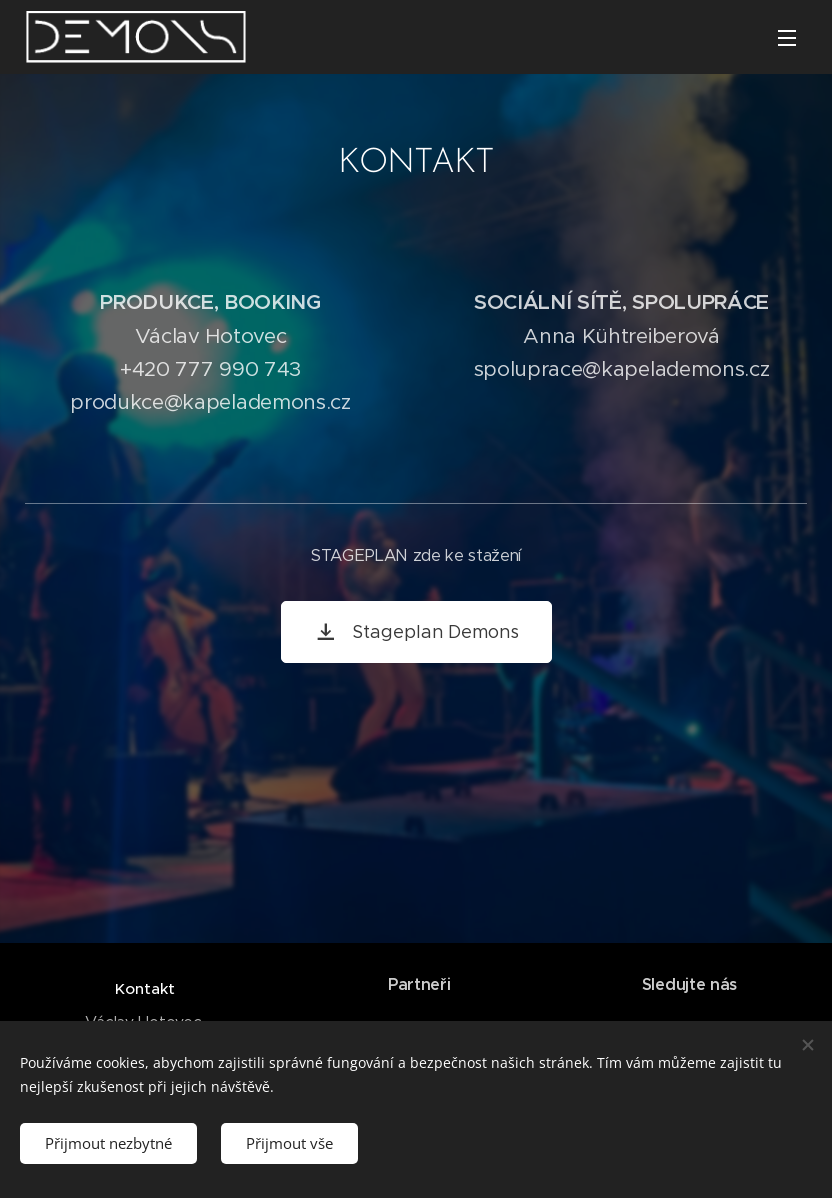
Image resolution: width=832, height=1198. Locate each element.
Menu (787, 38)
